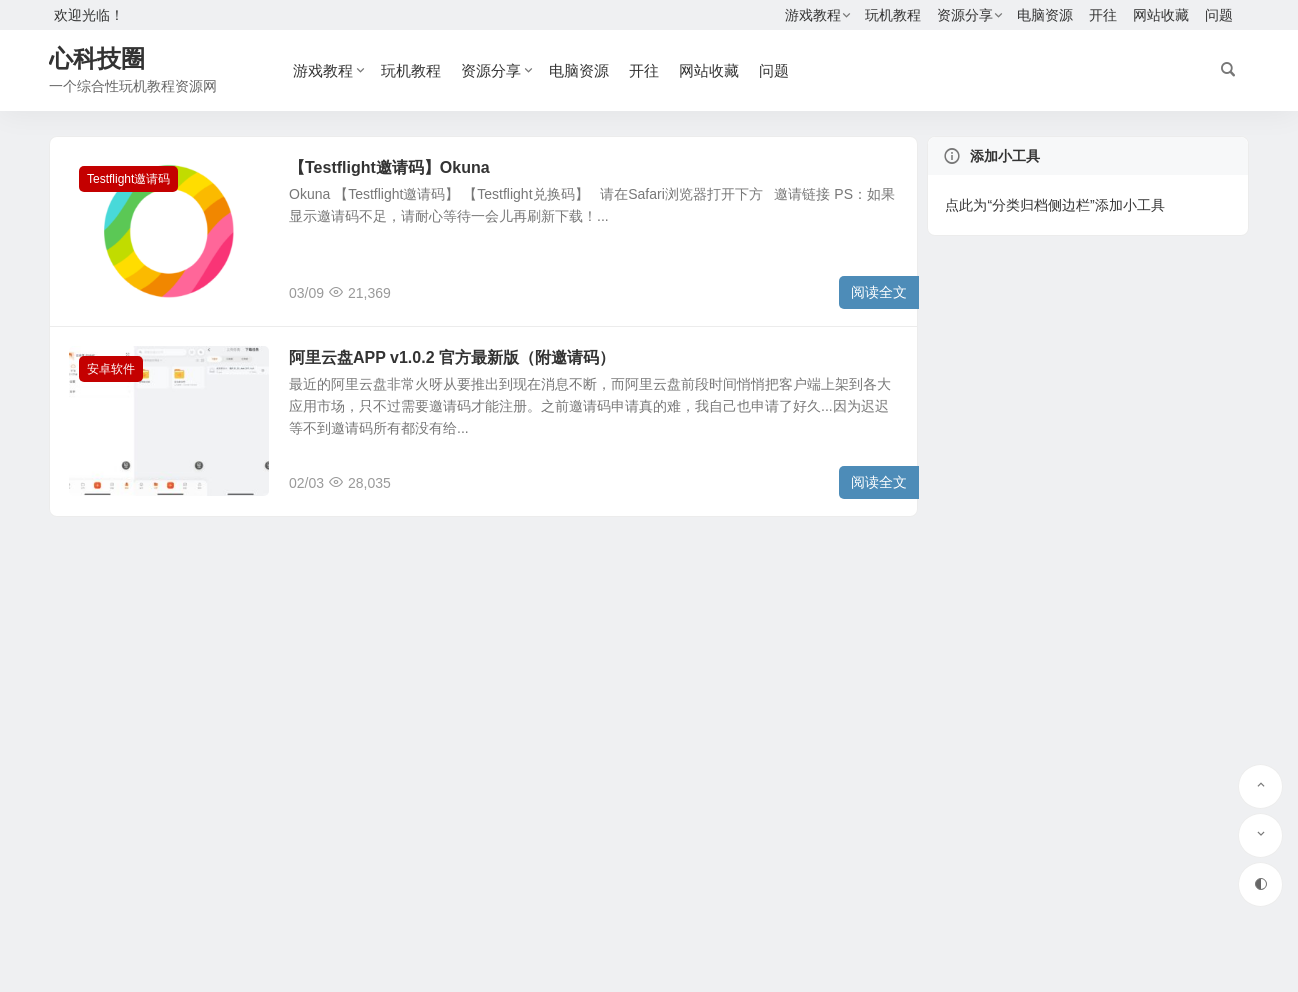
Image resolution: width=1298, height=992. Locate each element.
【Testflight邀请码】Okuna (389, 167)
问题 (1219, 15)
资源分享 (965, 15)
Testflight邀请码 (128, 179)
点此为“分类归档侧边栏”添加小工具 (1054, 205)
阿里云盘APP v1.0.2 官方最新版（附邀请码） (452, 357)
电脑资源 (1045, 15)
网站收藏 (1161, 15)
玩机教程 (893, 15)
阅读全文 (879, 292)
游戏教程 (813, 15)
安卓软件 (111, 369)
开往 (1103, 15)
